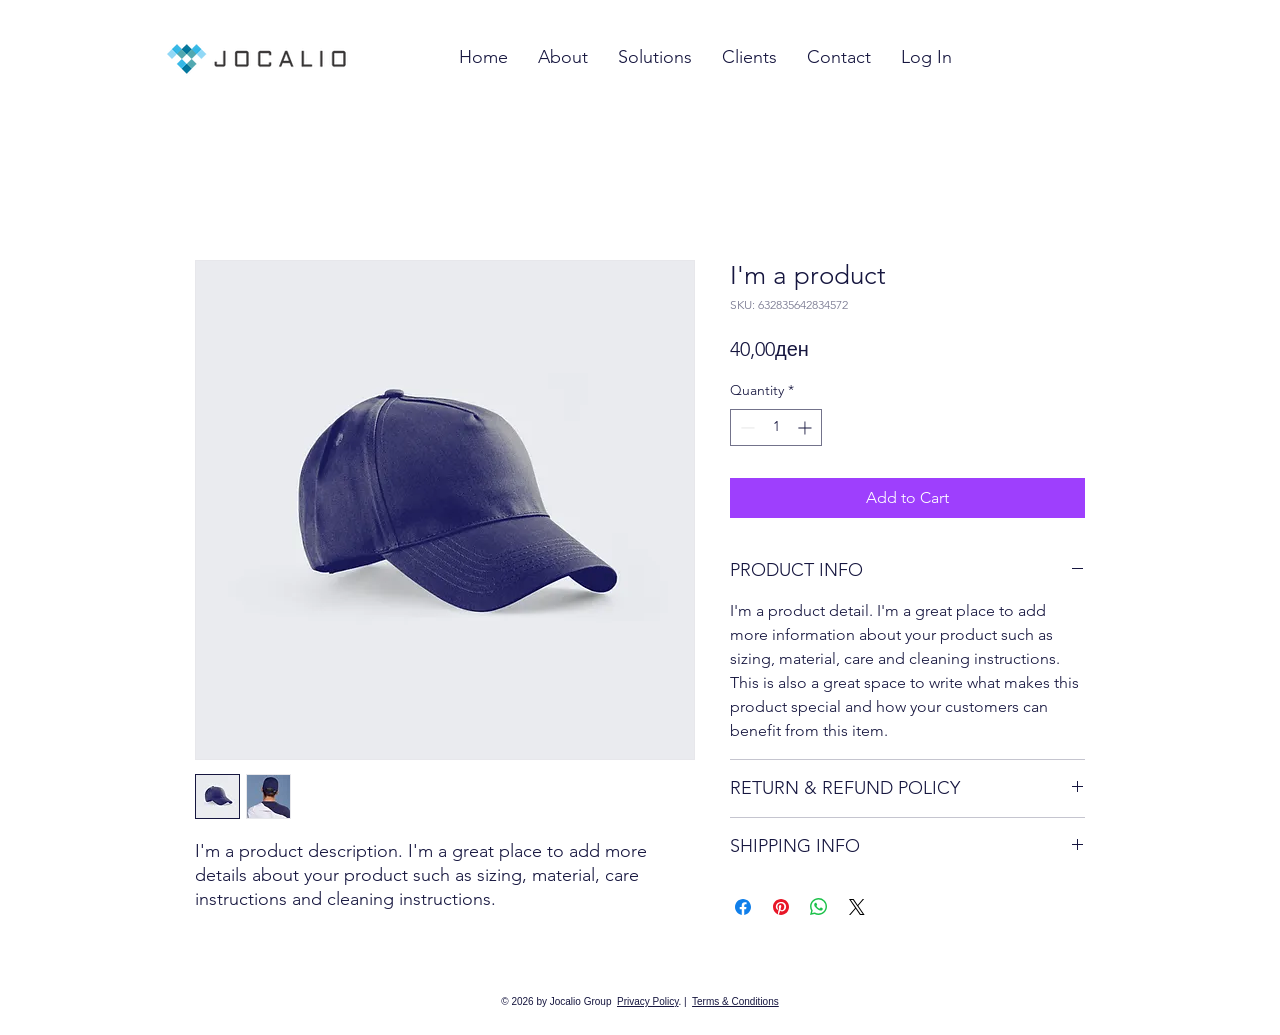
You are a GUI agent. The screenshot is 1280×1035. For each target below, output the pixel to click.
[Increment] (806, 427)
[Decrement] (745, 427)
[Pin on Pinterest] (781, 907)
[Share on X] (857, 907)
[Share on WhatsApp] (819, 907)
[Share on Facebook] (743, 907)
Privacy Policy (648, 1001)
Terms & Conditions (735, 1001)
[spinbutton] (776, 427)
